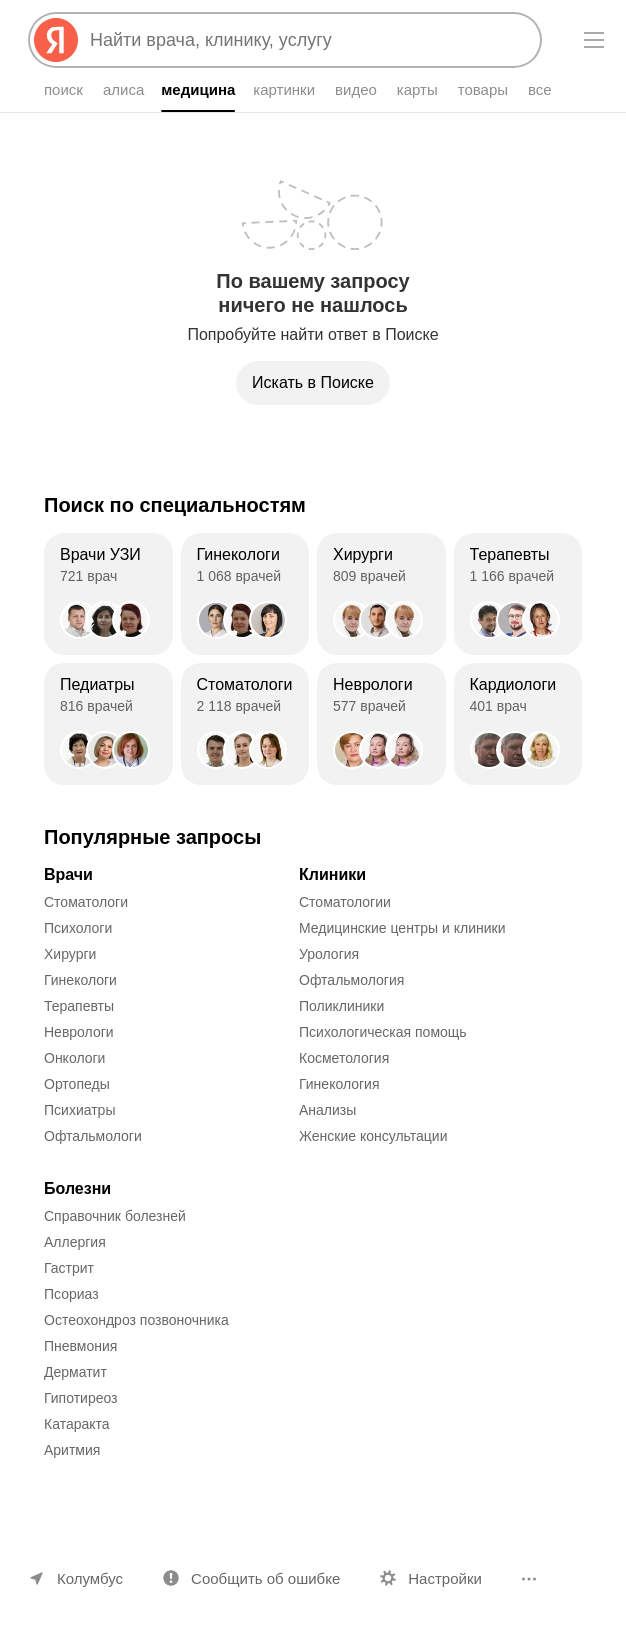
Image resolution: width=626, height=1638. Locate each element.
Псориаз (71, 1294)
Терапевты (79, 1006)
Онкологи (74, 1058)
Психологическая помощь (383, 1032)
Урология (329, 954)
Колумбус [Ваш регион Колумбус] (90, 1578)
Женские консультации (373, 1136)
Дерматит (75, 1372)
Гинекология (339, 1084)
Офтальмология (351, 980)
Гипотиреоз (81, 1398)
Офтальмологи (93, 1136)
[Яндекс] (56, 40)
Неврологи (79, 1032)
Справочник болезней (115, 1216)
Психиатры (79, 1110)
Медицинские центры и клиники (402, 928)
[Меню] (594, 40)
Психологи (78, 928)
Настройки (445, 1578)
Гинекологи (80, 980)
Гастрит (69, 1268)
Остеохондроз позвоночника (136, 1320)
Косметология (344, 1058)
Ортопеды (77, 1084)
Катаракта (77, 1424)
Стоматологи (86, 902)
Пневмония (80, 1346)
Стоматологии (345, 902)
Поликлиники (341, 1006)
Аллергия (75, 1242)
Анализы (327, 1110)
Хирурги (70, 954)
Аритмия (72, 1450)
